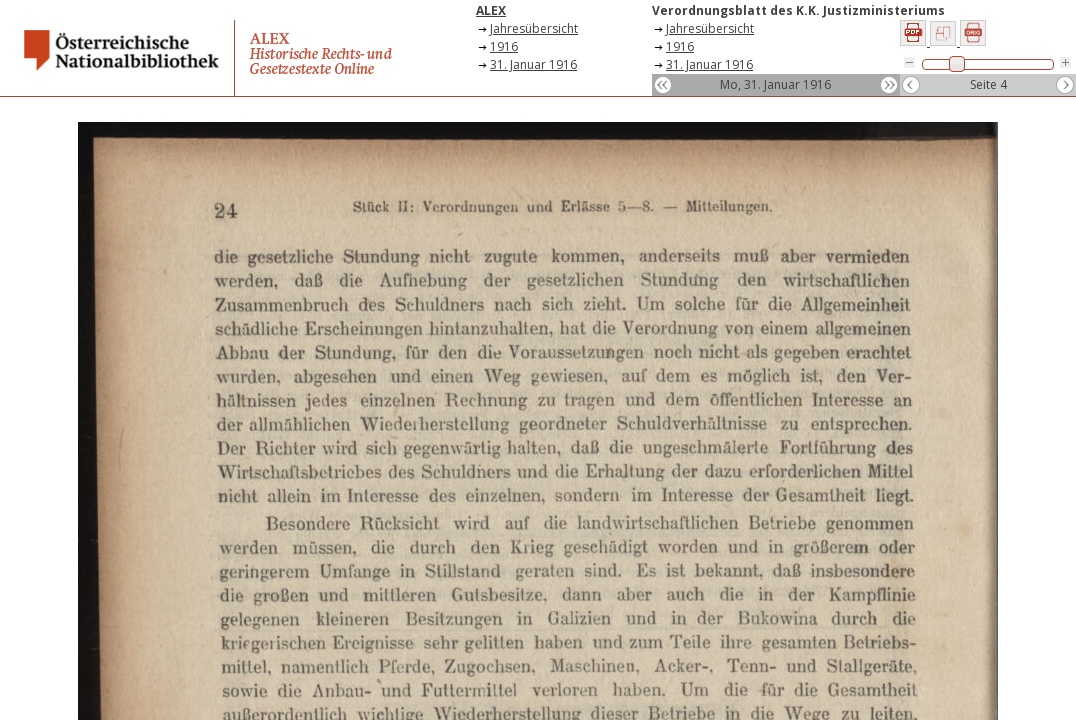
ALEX (491, 10)
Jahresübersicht (534, 28)
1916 (504, 46)
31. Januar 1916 (533, 64)
